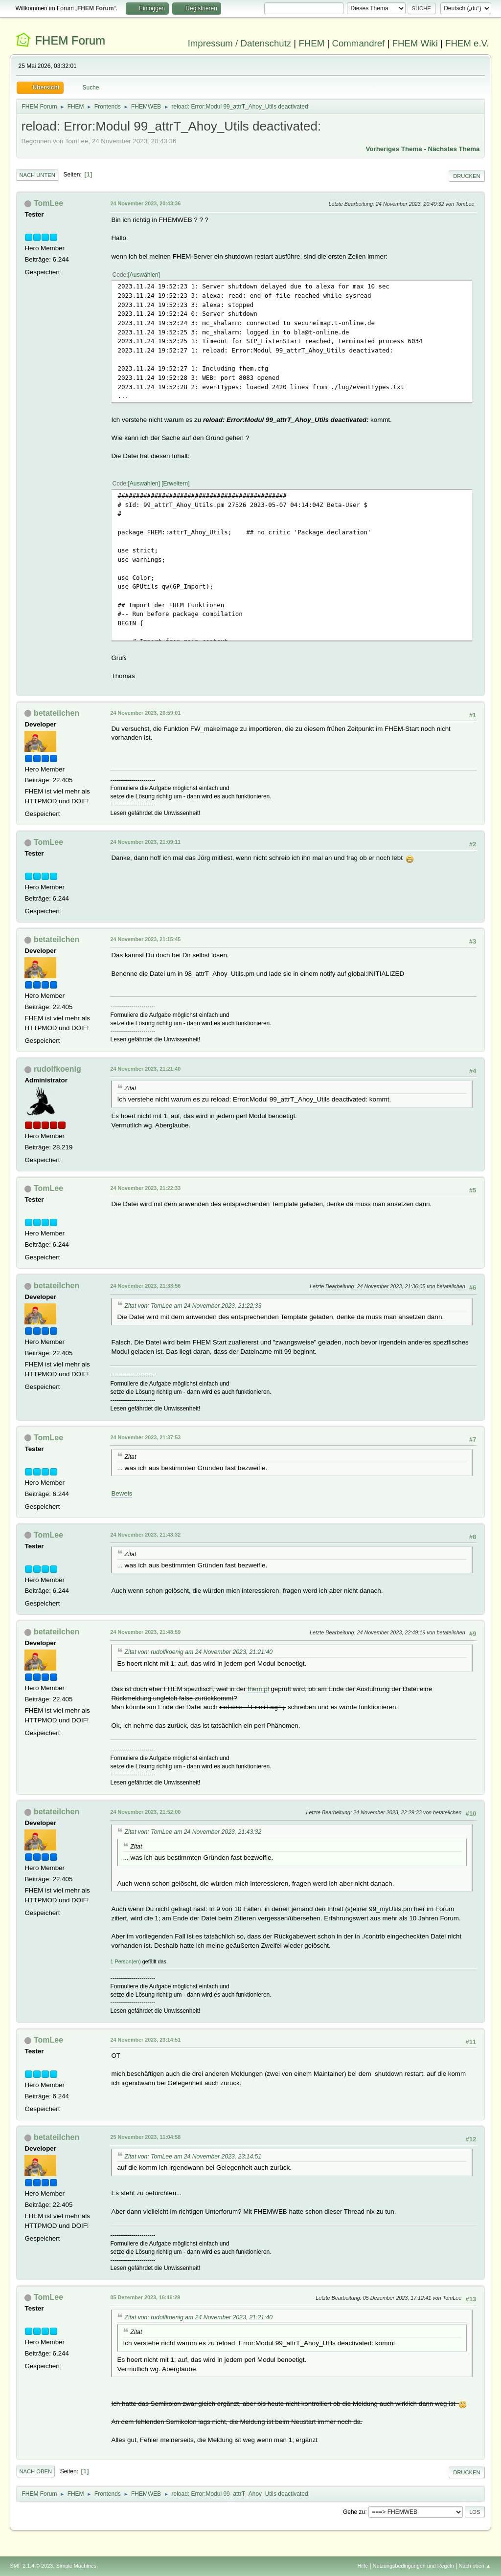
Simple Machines (76, 2566)
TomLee (48, 203)
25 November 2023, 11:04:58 (145, 2137)
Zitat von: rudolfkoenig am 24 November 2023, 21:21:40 (198, 1652)
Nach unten (37, 175)
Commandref (358, 43)
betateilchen (56, 713)
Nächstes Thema (454, 149)
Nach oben (35, 2471)
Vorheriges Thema (393, 149)
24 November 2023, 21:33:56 (145, 1286)
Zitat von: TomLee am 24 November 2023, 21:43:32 (192, 1831)
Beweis (121, 1493)
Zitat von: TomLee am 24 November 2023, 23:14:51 (192, 2156)
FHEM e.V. (467, 43)
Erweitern (175, 483)
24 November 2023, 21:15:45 (145, 939)
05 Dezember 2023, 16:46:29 (145, 2297)
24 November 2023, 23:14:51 (145, 2040)
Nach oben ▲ (475, 2566)
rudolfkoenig (57, 1069)
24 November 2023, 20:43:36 (145, 203)
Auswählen (144, 274)
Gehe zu (354, 2511)
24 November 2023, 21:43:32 (145, 1535)
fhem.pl (258, 1689)
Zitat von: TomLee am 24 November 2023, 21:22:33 (192, 1305)
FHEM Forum (70, 40)
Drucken (466, 176)
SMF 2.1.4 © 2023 (31, 2566)
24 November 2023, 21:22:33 (145, 1188)
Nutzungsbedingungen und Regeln (413, 2566)
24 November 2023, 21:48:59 (145, 1632)
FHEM (311, 43)
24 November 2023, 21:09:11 (145, 842)
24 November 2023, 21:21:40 (145, 1069)
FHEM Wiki (415, 43)
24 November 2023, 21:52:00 (145, 1812)
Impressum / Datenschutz (240, 43)
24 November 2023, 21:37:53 (145, 1437)
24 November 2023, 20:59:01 (145, 713)
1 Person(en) (125, 1961)
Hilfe (363, 2566)
